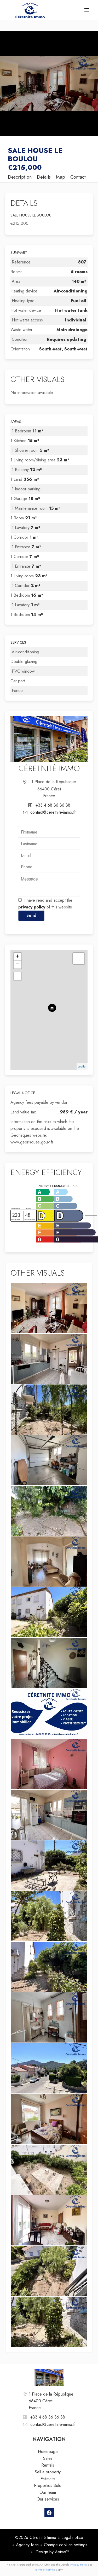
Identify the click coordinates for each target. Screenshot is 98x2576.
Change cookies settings (65, 2545)
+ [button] (17, 957)
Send (31, 915)
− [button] (17, 965)
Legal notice (72, 2537)
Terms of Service (45, 2569)
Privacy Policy (78, 2564)
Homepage (30, 10)
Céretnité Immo (49, 768)
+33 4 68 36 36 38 (53, 805)
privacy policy (31, 907)
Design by (51, 2552)
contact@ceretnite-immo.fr (53, 812)
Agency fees (27, 2545)
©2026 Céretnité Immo (35, 2537)
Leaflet (82, 1066)
